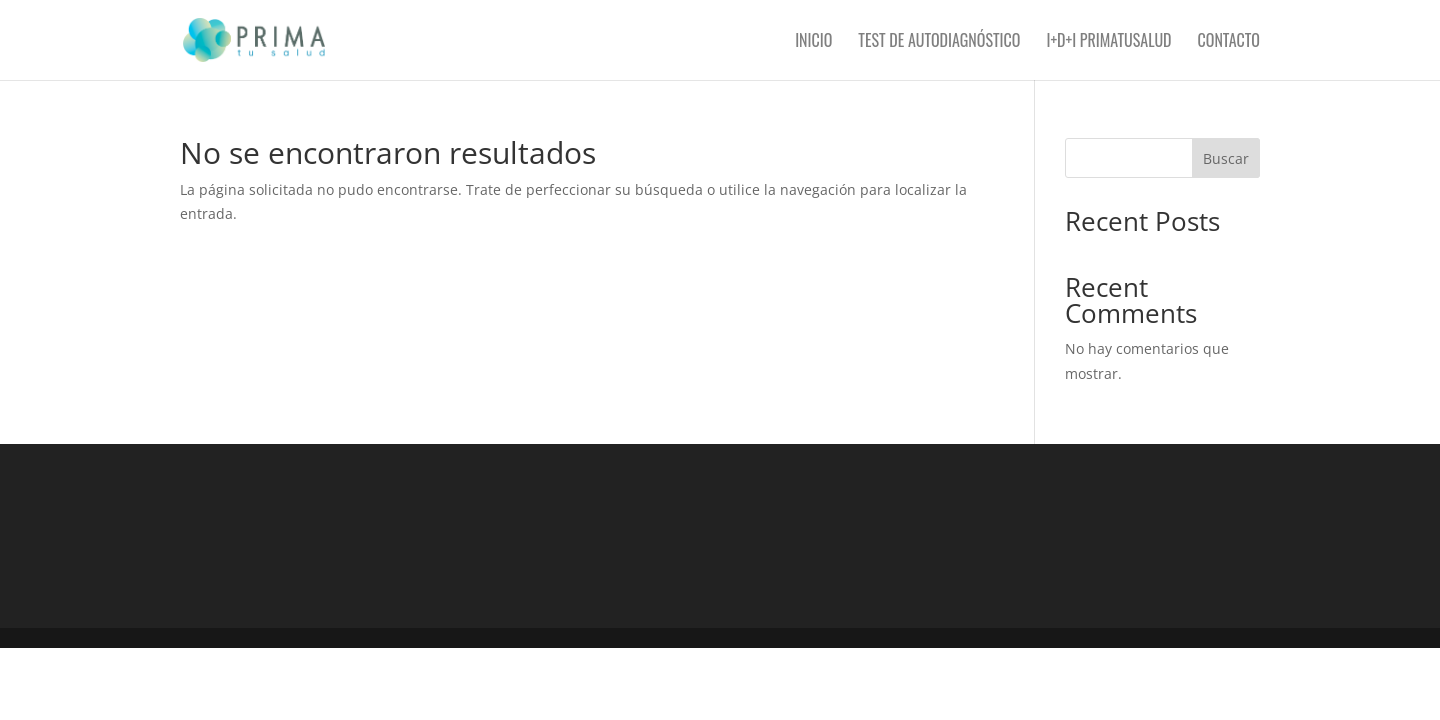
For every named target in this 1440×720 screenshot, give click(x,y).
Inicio (813, 42)
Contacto (1229, 42)
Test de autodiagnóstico (939, 42)
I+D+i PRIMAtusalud (1108, 42)
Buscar (1226, 158)
